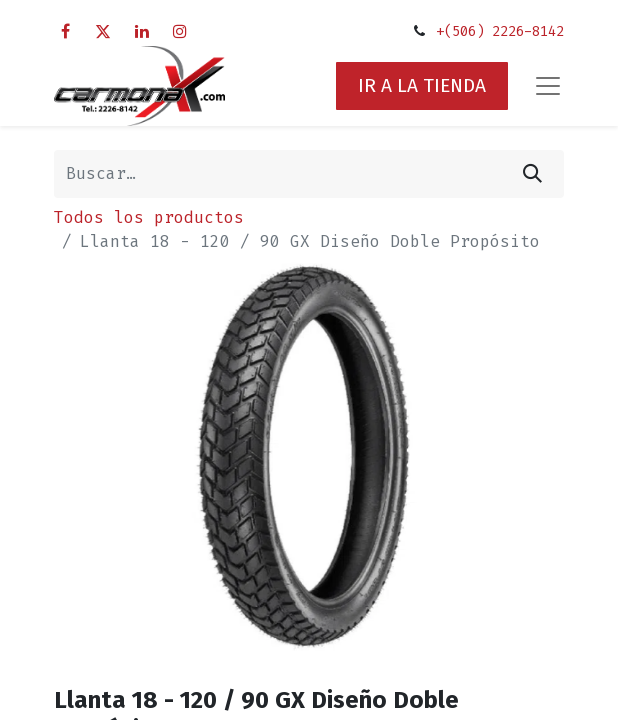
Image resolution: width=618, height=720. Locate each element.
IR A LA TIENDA (422, 85)
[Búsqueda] (532, 174)
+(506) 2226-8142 (500, 31)
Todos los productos (149, 217)
